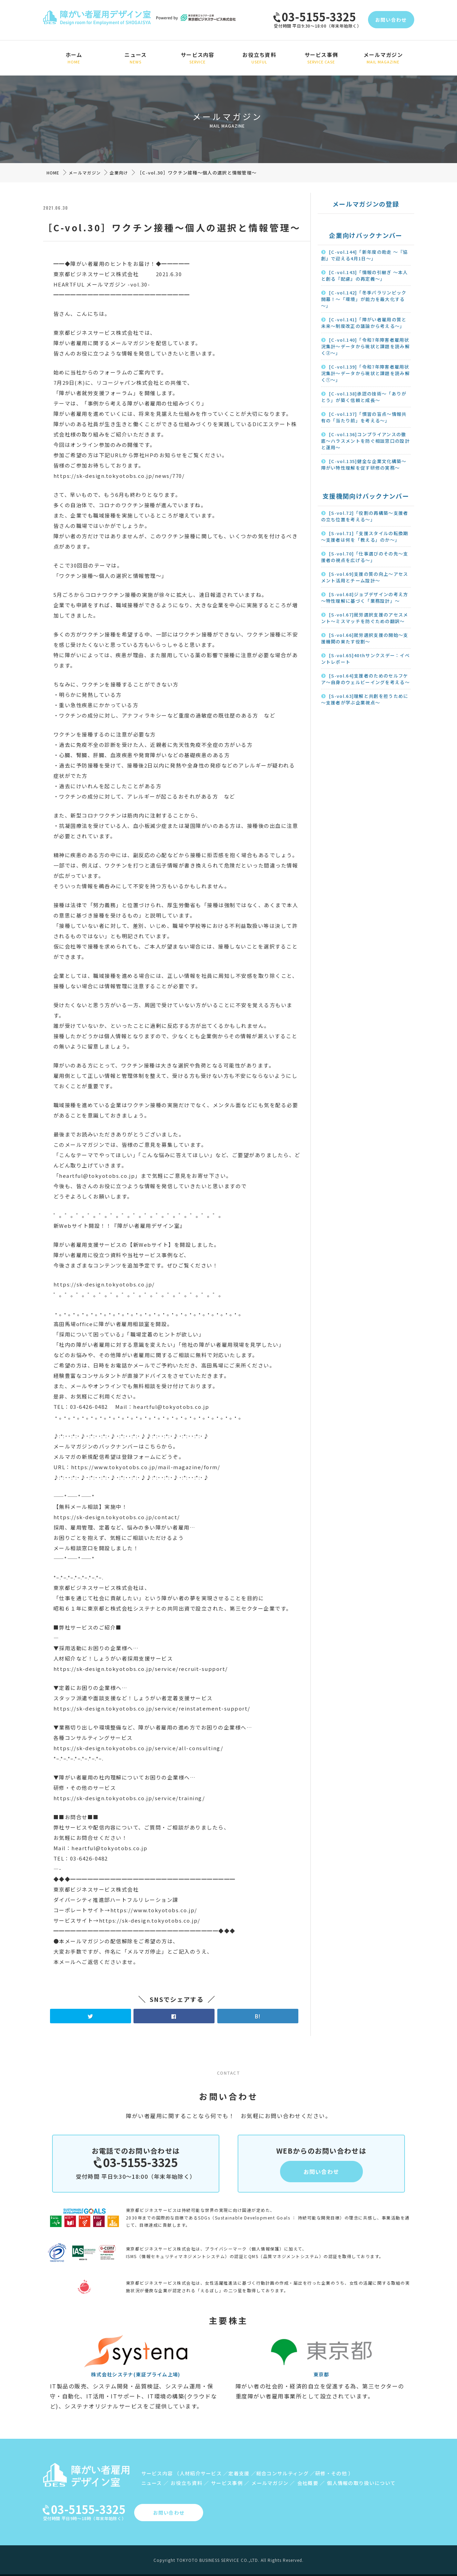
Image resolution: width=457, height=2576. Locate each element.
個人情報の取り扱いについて (361, 2482)
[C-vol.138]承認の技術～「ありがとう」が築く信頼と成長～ (364, 396)
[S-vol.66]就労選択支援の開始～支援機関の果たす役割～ (364, 638)
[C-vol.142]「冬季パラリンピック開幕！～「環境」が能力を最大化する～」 (364, 299)
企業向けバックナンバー (365, 235)
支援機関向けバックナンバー (365, 495)
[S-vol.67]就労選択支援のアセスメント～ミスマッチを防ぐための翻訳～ (364, 617)
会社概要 (307, 2482)
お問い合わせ (391, 19)
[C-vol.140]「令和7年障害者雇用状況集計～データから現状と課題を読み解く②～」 (365, 346)
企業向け (119, 173)
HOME (53, 173)
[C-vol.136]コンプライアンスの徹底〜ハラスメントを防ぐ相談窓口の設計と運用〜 (365, 441)
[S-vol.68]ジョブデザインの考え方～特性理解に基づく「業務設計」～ (364, 597)
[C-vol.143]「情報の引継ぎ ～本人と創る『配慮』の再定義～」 (364, 275)
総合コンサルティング (282, 2473)
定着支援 (238, 2473)
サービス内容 (197, 57)
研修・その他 (331, 2473)
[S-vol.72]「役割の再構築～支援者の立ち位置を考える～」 (364, 516)
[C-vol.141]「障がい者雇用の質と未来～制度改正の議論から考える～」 (364, 322)
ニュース (136, 57)
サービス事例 (321, 57)
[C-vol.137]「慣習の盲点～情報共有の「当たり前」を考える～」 (364, 417)
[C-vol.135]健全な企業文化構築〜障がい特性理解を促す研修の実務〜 (364, 464)
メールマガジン (383, 57)
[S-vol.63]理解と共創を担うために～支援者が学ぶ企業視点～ (364, 699)
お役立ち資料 (259, 57)
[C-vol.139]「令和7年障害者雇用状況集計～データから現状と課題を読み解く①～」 (365, 373)
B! (258, 2016)
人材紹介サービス (201, 2473)
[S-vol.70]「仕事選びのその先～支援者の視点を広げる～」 (364, 556)
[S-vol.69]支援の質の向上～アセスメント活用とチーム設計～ (364, 577)
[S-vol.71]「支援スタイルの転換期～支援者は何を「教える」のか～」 (364, 536)
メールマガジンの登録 (365, 203)
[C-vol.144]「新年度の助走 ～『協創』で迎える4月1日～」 (364, 255)
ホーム (74, 57)
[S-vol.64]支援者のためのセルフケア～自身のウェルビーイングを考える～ (365, 678)
